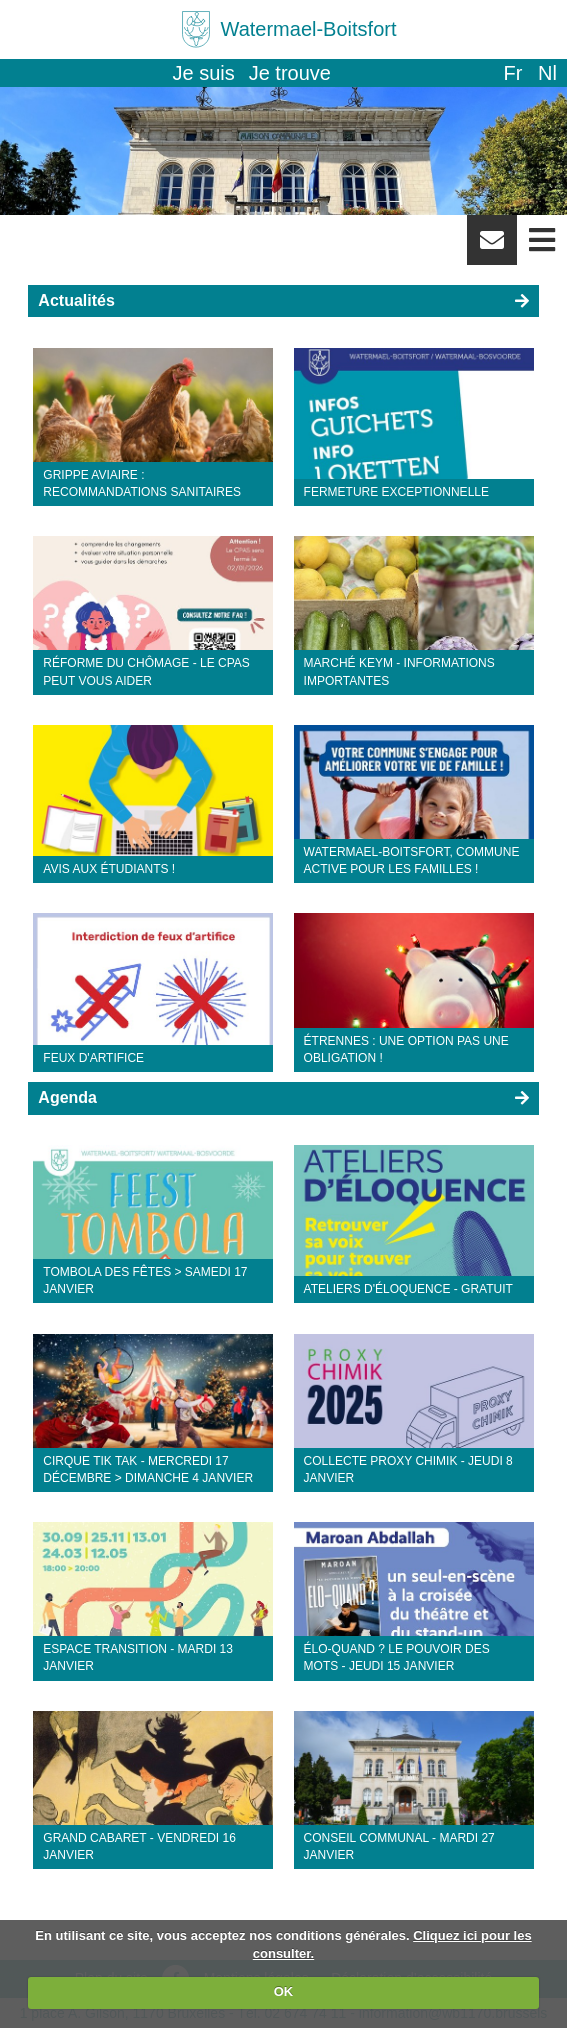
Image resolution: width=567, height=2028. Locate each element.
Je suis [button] (204, 73)
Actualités (76, 300)
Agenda (67, 1097)
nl (547, 73)
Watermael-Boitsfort (309, 29)
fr (512, 73)
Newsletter (492, 247)
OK (284, 1991)
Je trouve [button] (290, 73)
